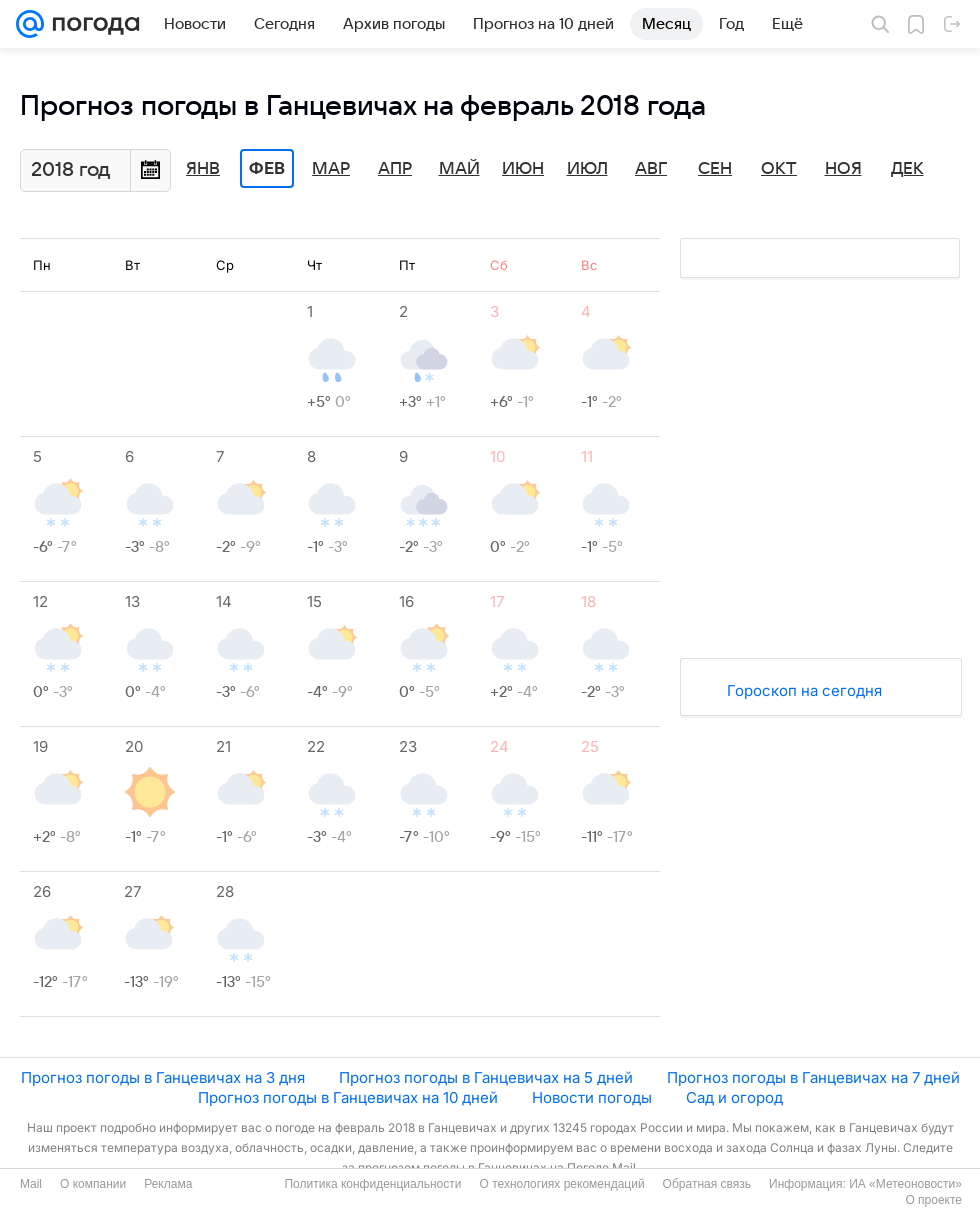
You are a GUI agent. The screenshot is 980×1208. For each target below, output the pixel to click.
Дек (907, 169)
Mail (31, 1184)
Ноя (843, 169)
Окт (779, 169)
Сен (715, 169)
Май (459, 169)
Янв (203, 169)
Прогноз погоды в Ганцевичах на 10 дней (348, 1097)
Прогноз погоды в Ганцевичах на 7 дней (813, 1077)
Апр (395, 169)
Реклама (168, 1184)
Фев (267, 169)
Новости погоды (592, 1097)
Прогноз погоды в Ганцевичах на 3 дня (163, 1077)
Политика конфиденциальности (372, 1184)
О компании (93, 1184)
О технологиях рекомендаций (561, 1184)
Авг (651, 169)
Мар (331, 169)
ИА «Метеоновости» (905, 1184)
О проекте (933, 1200)
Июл (587, 169)
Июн (523, 169)
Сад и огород (734, 1097)
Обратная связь (707, 1184)
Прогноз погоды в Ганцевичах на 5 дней (486, 1077)
